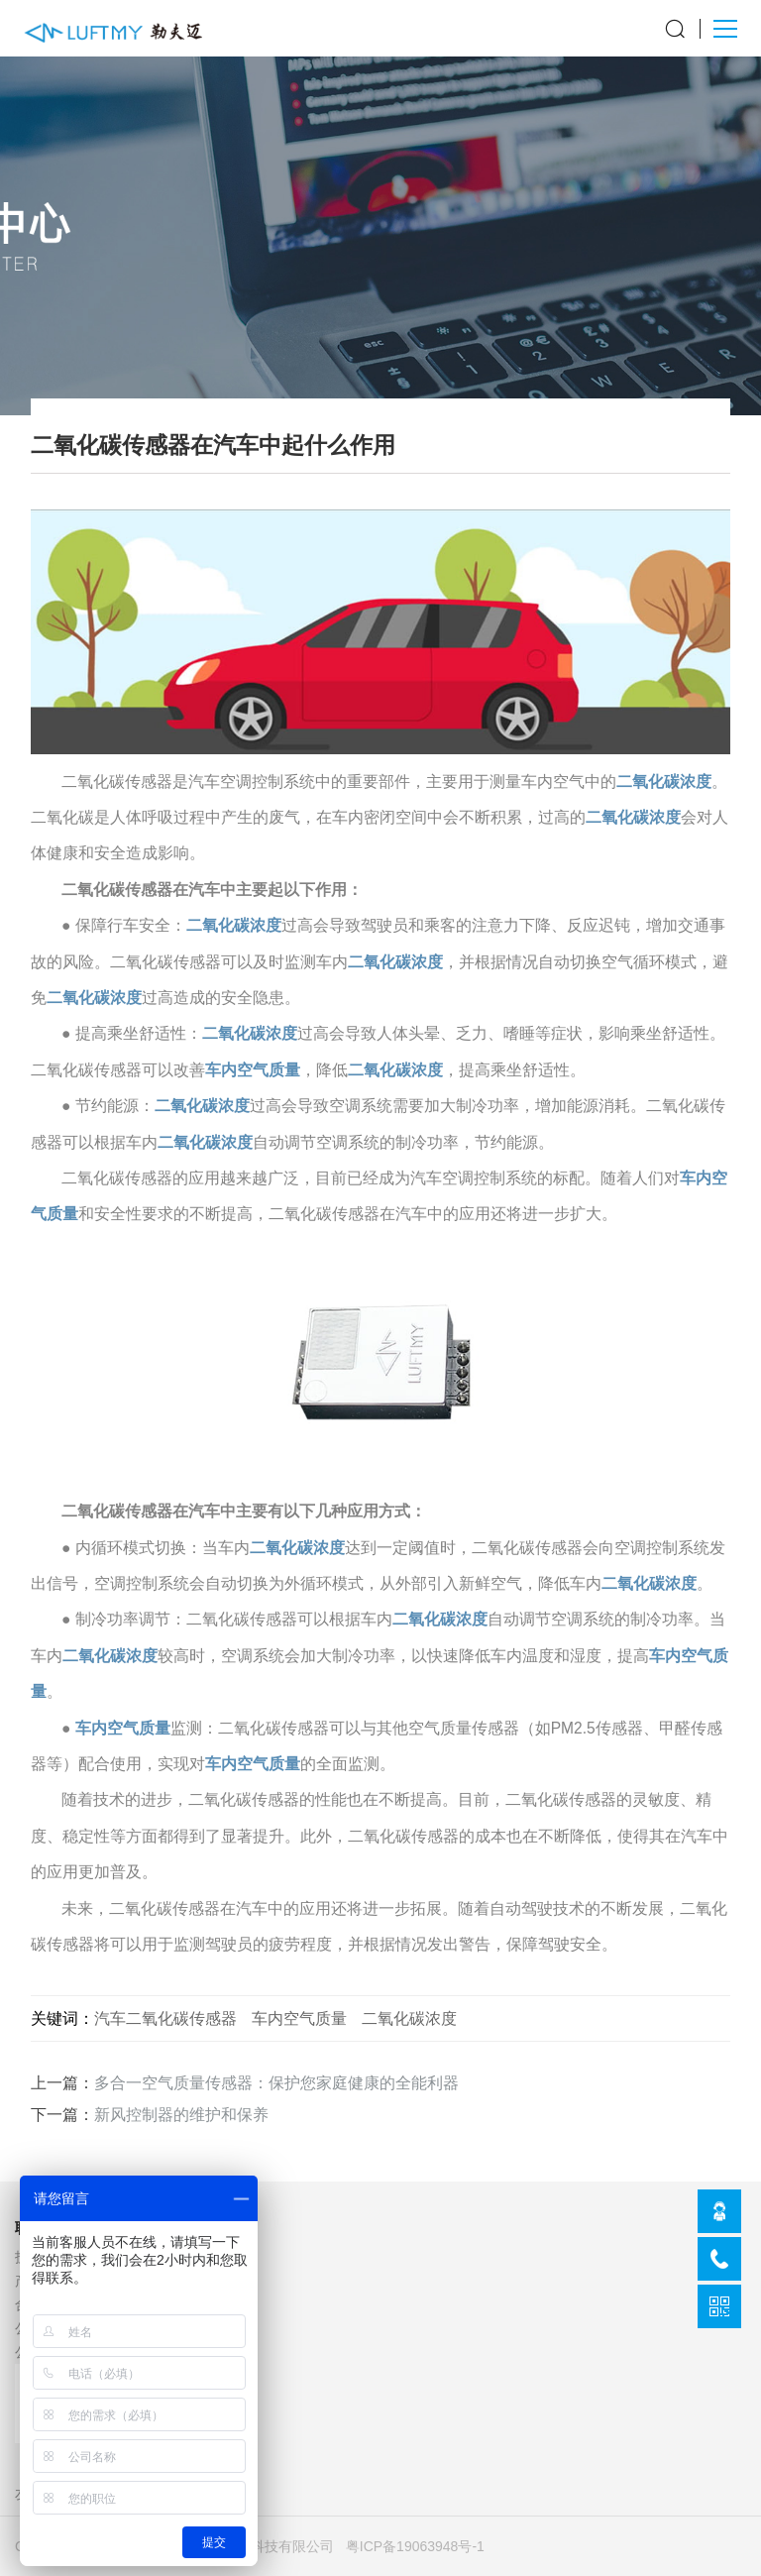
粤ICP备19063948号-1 (415, 2546)
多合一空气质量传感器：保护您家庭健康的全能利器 (276, 2082)
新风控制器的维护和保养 (181, 2114)
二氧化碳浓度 (663, 781)
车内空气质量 (252, 1070)
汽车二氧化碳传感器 (165, 2018)
